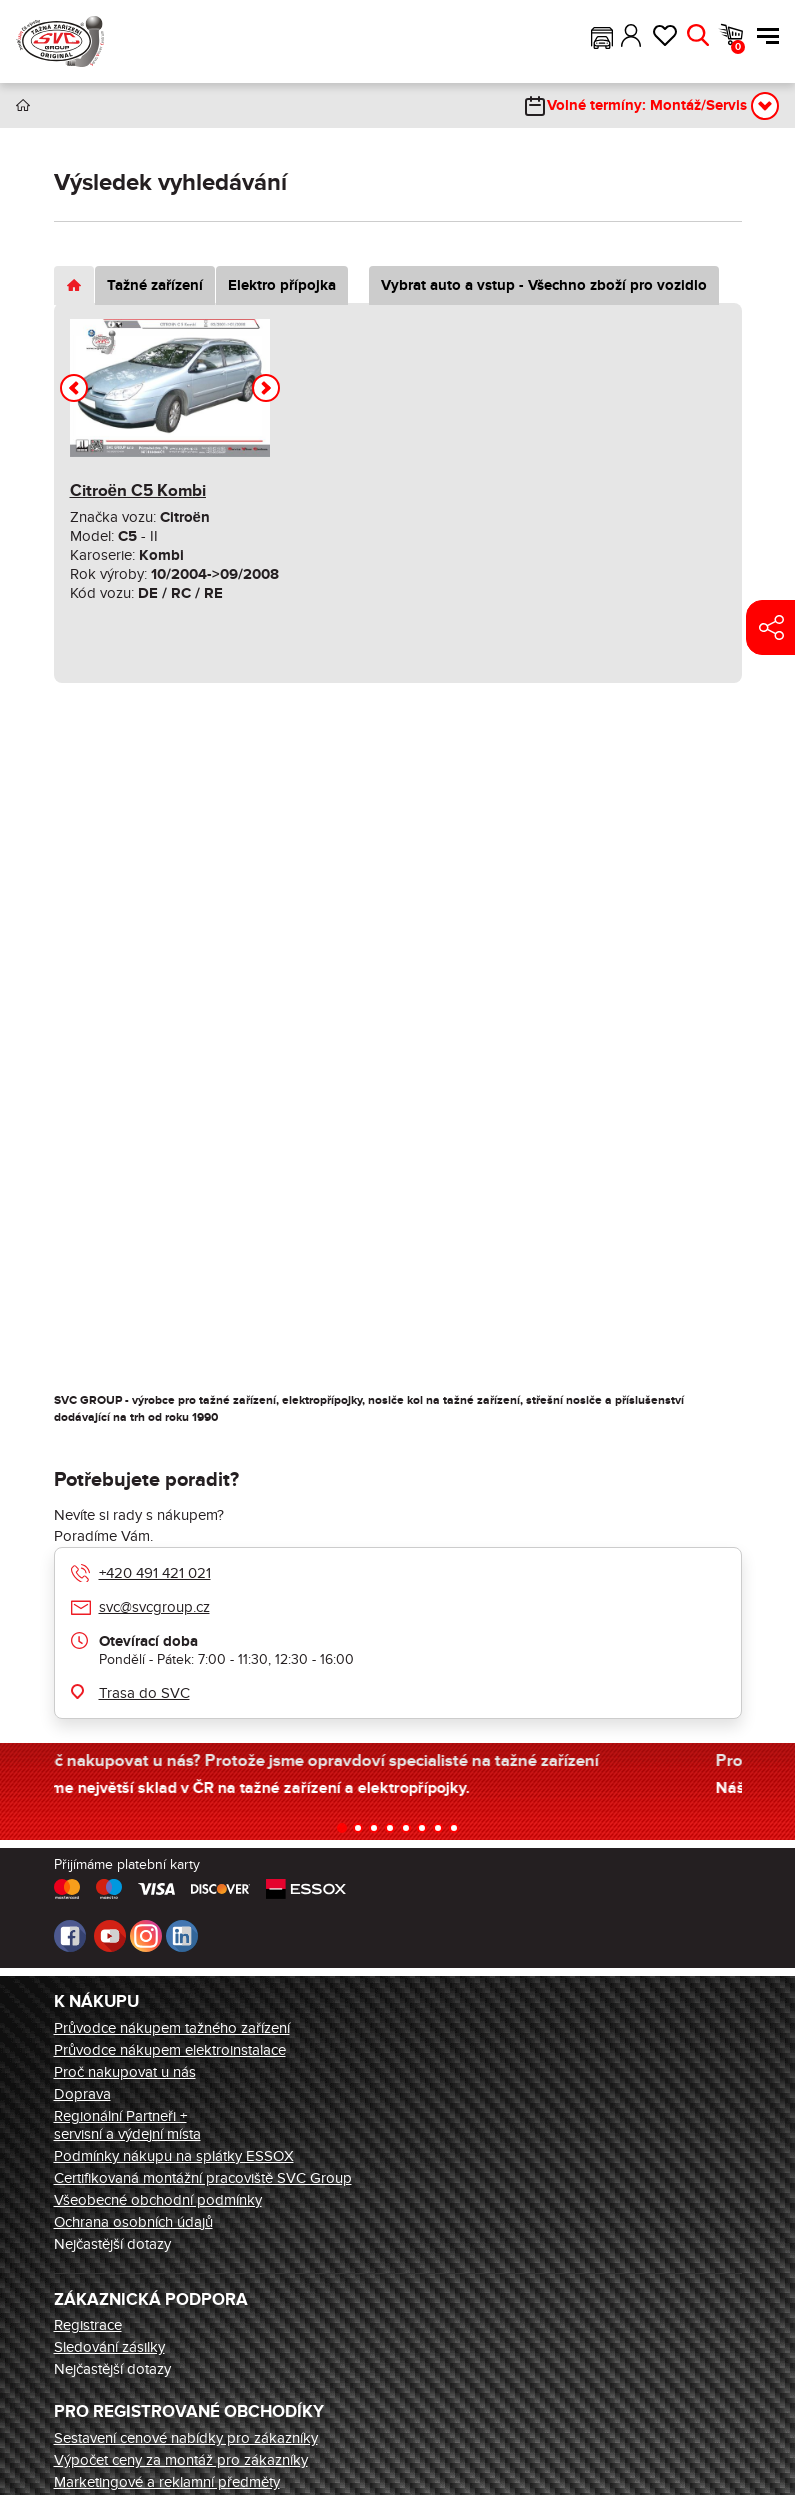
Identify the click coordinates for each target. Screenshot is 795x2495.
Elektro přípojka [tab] (282, 285)
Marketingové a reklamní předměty (167, 2482)
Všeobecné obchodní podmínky (158, 2200)
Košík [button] (738, 47)
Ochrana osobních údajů (133, 2222)
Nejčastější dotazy (112, 2244)
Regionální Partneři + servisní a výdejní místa (127, 2125)
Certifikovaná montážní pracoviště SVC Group (203, 2178)
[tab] (74, 285)
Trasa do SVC (144, 1693)
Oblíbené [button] (664, 36)
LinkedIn (182, 1936)
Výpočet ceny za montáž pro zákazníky (181, 2460)
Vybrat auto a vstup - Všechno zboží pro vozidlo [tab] (544, 285)
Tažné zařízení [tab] (155, 285)
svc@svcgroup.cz (154, 1607)
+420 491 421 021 (155, 1573)
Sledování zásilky (109, 2347)
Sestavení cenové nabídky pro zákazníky (186, 2438)
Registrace (88, 2325)
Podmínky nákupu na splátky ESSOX (174, 2156)
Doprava (82, 2094)
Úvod (23, 105)
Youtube (110, 1936)
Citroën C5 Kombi (138, 491)
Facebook (70, 1936)
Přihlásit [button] (631, 36)
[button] (602, 36)
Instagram (146, 1936)
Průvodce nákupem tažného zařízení (172, 2028)
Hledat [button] (697, 36)
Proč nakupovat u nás (125, 2072)
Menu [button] (768, 36)
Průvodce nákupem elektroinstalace (170, 2050)
